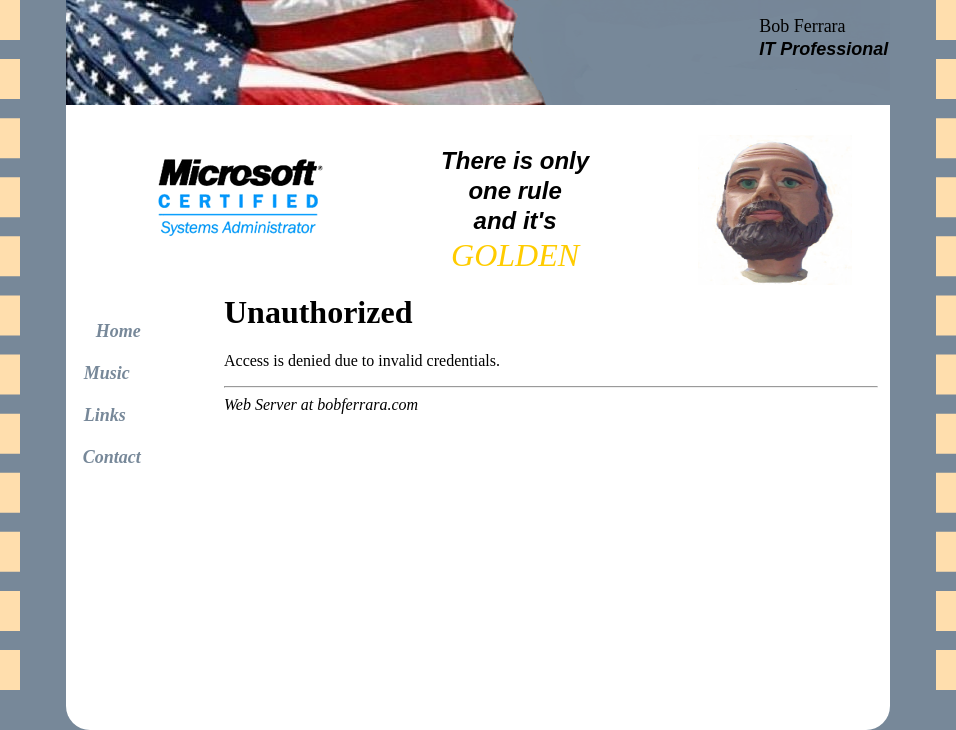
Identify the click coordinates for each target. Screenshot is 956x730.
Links (96, 415)
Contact (112, 457)
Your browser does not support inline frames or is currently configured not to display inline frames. (247, 210)
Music (107, 373)
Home (118, 331)
